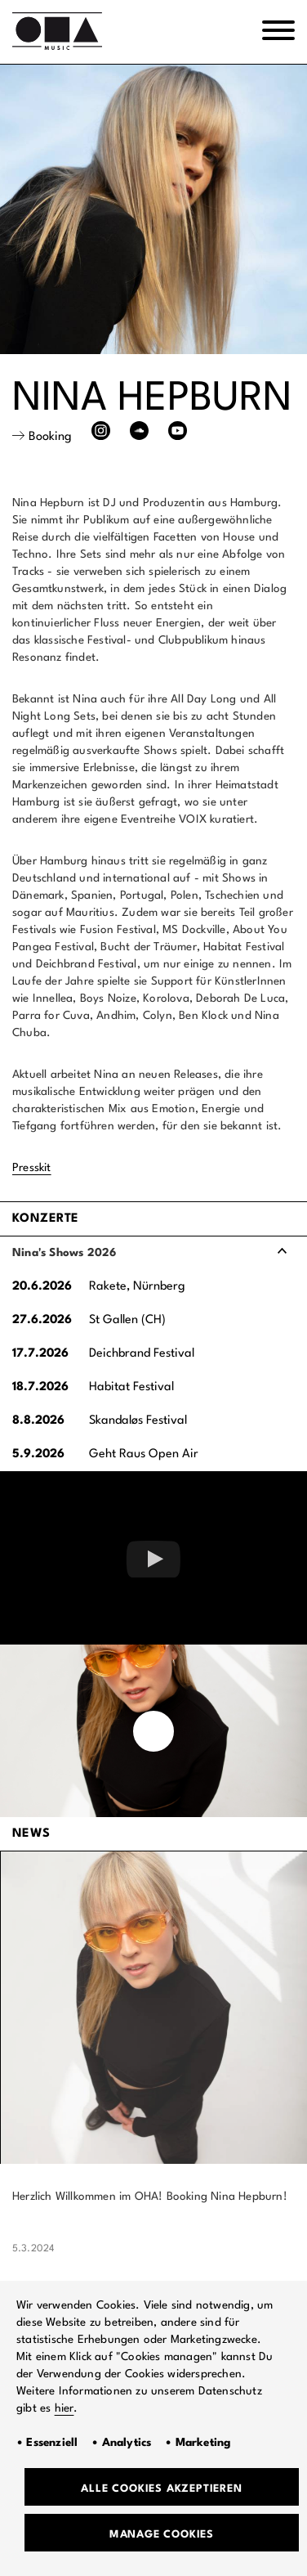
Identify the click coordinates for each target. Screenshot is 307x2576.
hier (64, 2408)
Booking (50, 437)
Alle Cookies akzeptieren (161, 2489)
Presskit (31, 1168)
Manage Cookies (161, 2534)
